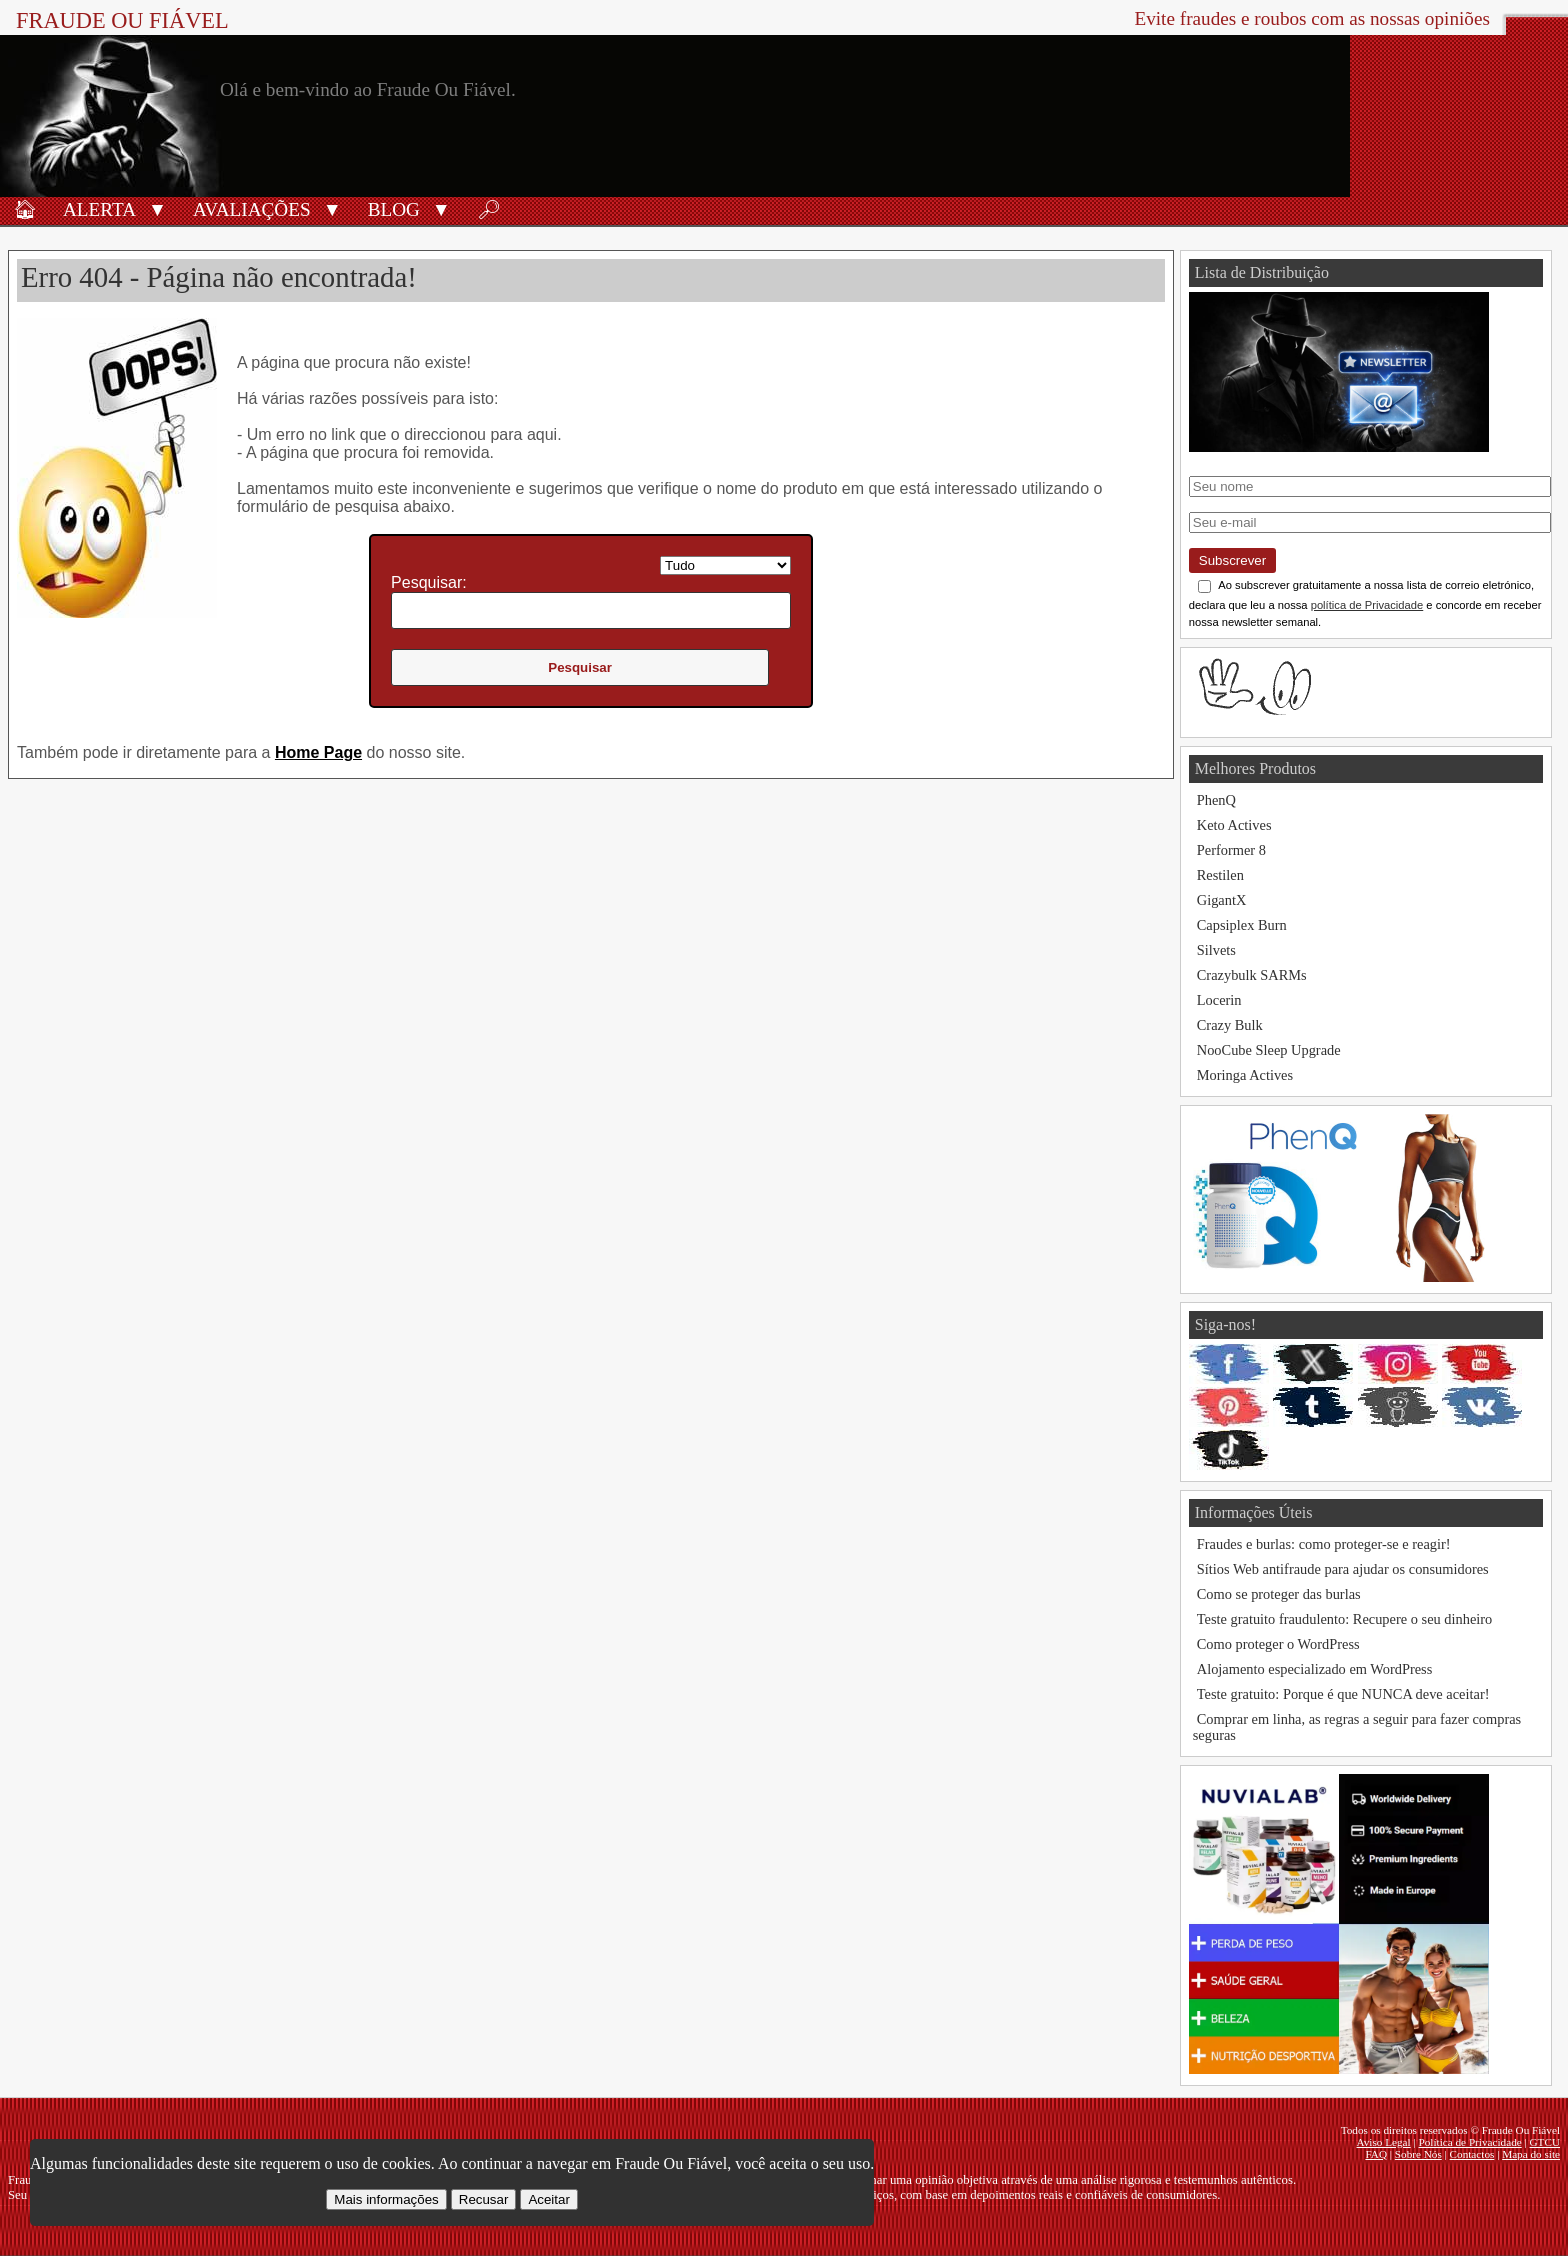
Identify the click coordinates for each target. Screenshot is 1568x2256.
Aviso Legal (1384, 2142)
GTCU (1545, 2142)
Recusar (484, 2199)
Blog (394, 209)
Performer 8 (1231, 850)
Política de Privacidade (1470, 2142)
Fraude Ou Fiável (122, 20)
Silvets (1216, 950)
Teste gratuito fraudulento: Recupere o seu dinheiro (1345, 1619)
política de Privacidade (1367, 605)
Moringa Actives (1245, 1075)
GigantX (1222, 900)
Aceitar (548, 2199)
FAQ (1376, 2154)
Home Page (318, 752)
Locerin (1219, 1000)
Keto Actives (1234, 825)
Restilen (1220, 875)
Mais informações (386, 2199)
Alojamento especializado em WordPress (1315, 1669)
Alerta (99, 209)
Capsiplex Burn (1242, 925)
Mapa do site (1531, 2154)
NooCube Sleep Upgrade (1269, 1050)
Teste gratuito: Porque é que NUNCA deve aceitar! (1343, 1694)
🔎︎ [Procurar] (489, 209)
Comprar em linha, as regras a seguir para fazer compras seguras (1357, 1727)
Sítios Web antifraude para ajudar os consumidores (1343, 1569)
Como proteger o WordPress (1278, 1644)
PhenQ (1216, 800)
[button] (157, 208)
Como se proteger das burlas (1279, 1594)
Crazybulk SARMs (1252, 975)
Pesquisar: (429, 582)
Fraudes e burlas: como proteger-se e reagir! (1324, 1544)
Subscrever (1232, 560)
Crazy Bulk (1230, 1025)
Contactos (1472, 2154)
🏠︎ (25, 209)
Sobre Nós (1418, 2154)
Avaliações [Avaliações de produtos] (252, 209)
